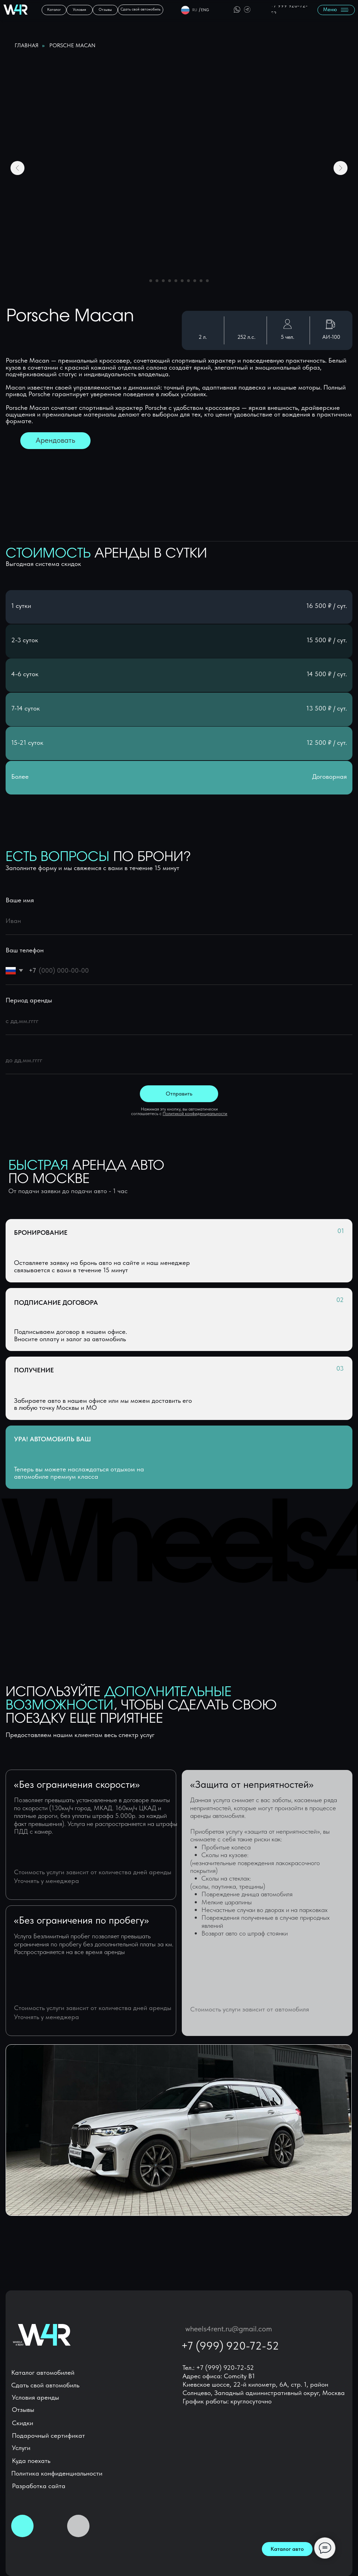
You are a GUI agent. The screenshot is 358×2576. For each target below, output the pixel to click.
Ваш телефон (25, 950)
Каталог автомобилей (42, 2372)
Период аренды (29, 1000)
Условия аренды (35, 2397)
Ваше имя (20, 900)
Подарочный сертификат (48, 2435)
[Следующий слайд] (341, 168)
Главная (26, 45)
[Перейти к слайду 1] (150, 280)
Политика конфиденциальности (56, 2473)
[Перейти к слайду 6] (182, 280)
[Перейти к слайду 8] (194, 280)
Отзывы (23, 2410)
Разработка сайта (38, 2486)
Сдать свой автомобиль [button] (45, 2385)
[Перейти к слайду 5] (175, 280)
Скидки (22, 2423)
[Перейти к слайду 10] (207, 280)
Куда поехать (31, 2461)
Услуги (21, 2448)
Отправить (179, 1093)
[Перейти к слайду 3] (163, 280)
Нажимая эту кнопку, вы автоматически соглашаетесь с (179, 1111)
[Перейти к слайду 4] (169, 280)
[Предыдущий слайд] (17, 168)
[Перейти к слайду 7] (188, 280)
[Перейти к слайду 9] (201, 280)
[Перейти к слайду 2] (157, 280)
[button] (140, 10)
